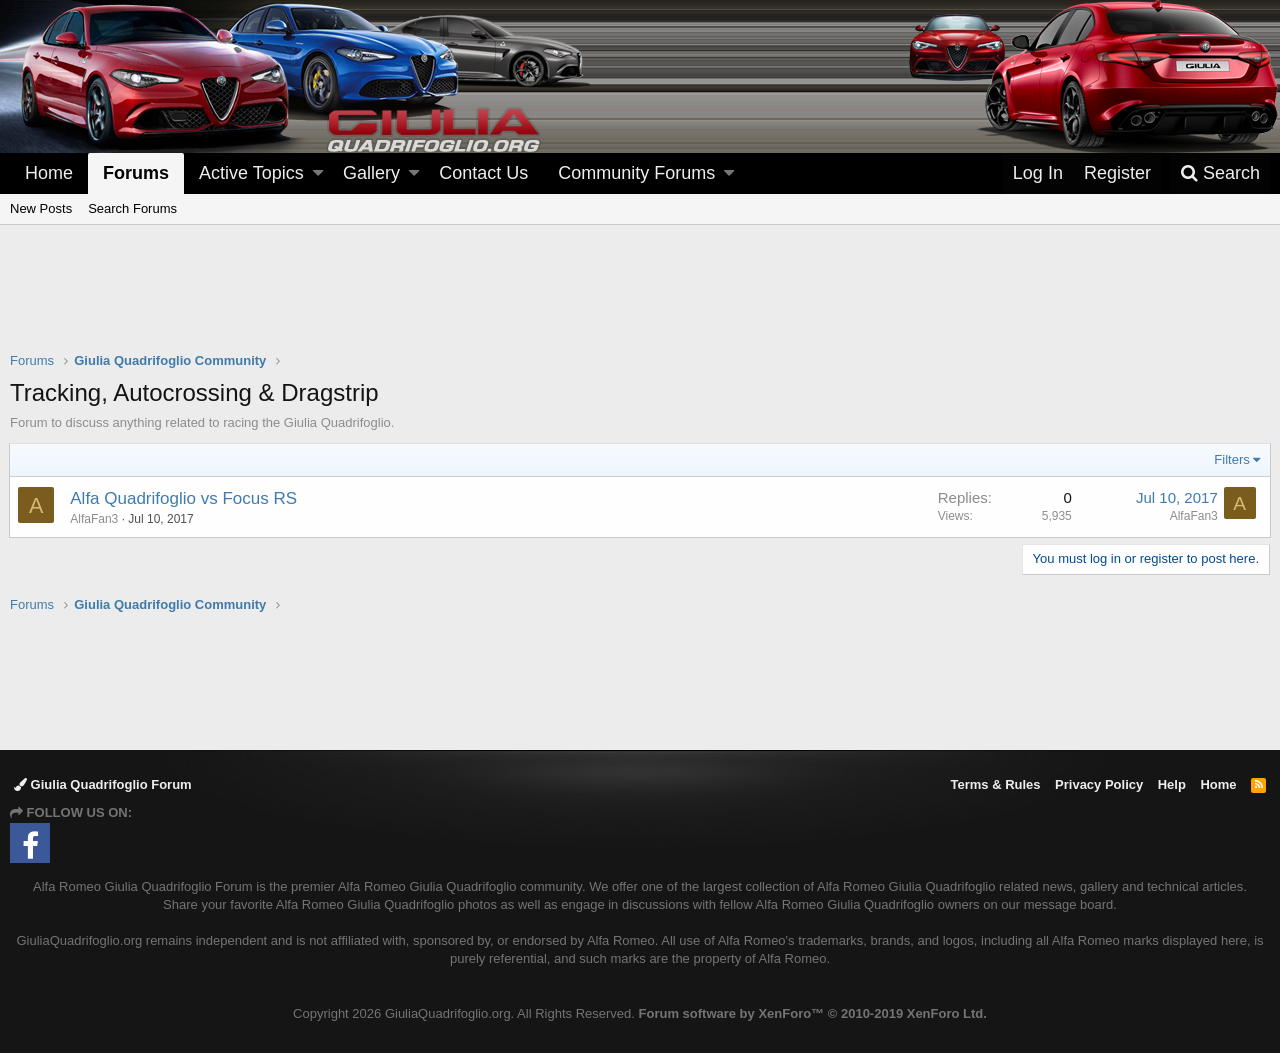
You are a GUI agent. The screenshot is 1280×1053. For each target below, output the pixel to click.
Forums (136, 173)
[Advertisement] (640, 301)
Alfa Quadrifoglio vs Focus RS (184, 498)
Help (1172, 784)
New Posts (41, 208)
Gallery (371, 173)
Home (49, 173)
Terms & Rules (995, 784)
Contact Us (483, 173)
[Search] (1220, 173)
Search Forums (132, 208)
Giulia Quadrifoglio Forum (103, 784)
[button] (318, 173)
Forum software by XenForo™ (813, 1013)
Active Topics (251, 173)
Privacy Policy (1099, 784)
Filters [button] (1231, 459)
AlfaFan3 (1193, 516)
